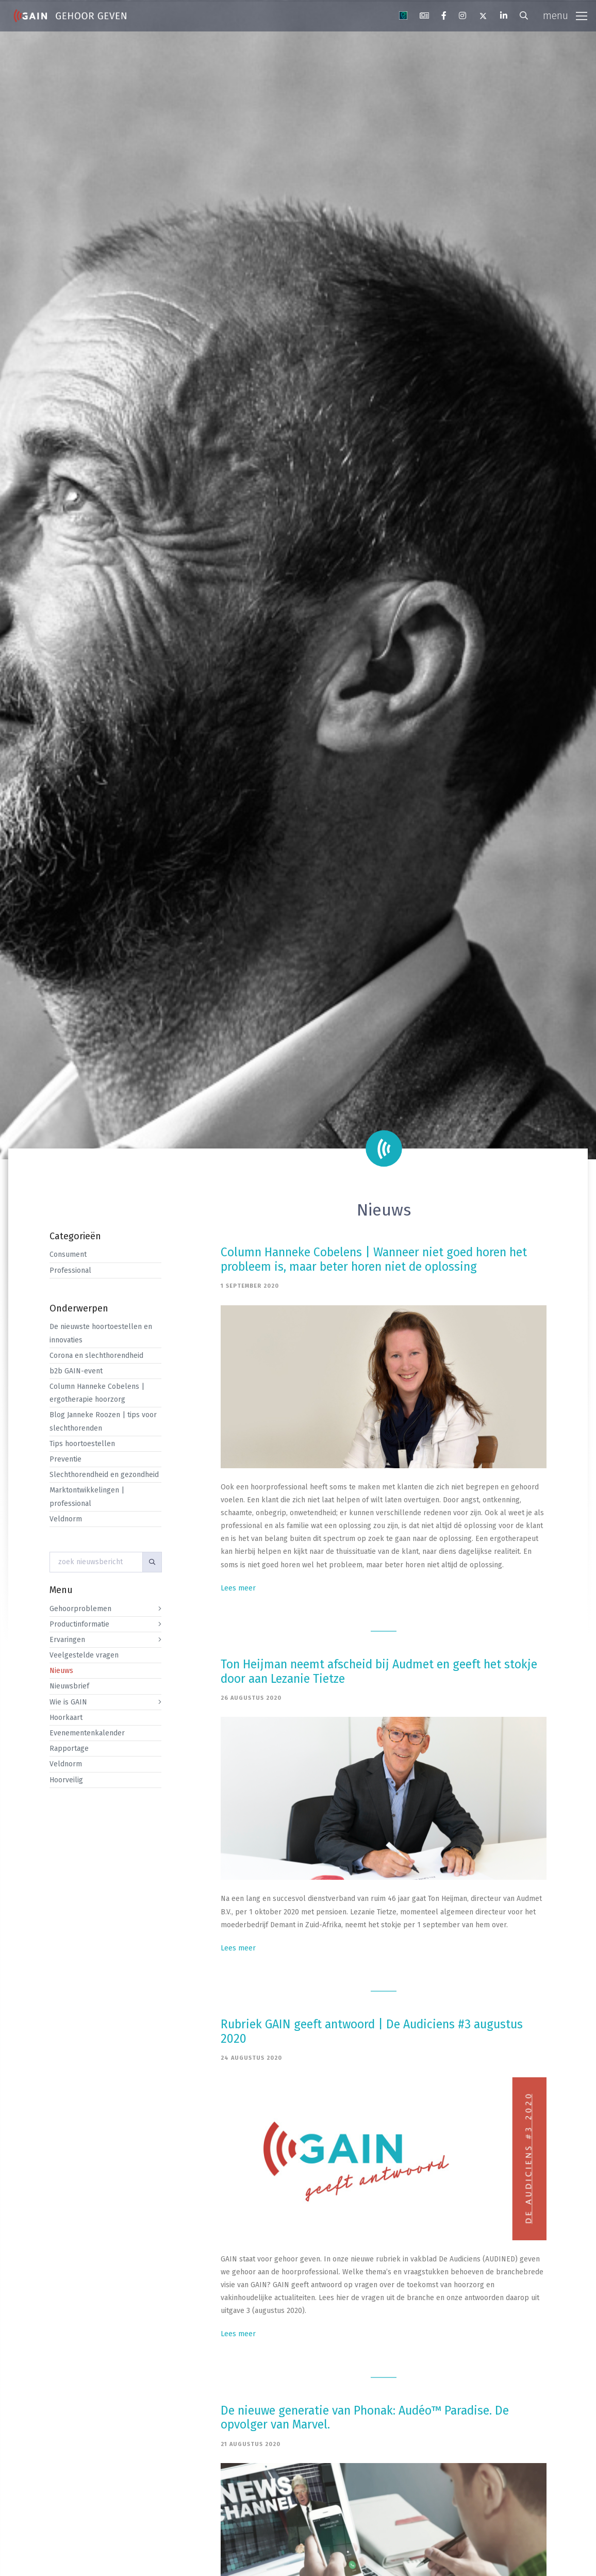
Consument (68, 1254)
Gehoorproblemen (80, 1608)
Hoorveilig (66, 1780)
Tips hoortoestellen (82, 1443)
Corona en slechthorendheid (96, 1355)
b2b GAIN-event (76, 1371)
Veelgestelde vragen (84, 1655)
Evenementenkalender (87, 1733)
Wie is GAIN (68, 1702)
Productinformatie (79, 1624)
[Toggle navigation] (565, 16)
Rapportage (69, 1748)
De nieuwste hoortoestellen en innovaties (100, 1333)
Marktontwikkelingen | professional (86, 1496)
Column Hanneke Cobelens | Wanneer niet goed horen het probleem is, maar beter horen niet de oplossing (374, 1259)
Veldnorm (65, 1519)
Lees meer (238, 1588)
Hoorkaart (65, 1717)
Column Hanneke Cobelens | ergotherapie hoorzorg (96, 1393)
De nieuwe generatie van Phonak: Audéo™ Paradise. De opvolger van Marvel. (365, 2417)
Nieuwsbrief (69, 1686)
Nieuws (61, 1670)
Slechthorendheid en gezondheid (104, 1474)
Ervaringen (67, 1639)
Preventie (65, 1459)
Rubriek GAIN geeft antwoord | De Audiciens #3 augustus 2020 (372, 2031)
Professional (70, 1270)
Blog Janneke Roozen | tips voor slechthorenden (103, 1421)
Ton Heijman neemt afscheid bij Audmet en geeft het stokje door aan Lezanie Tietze (379, 1671)
